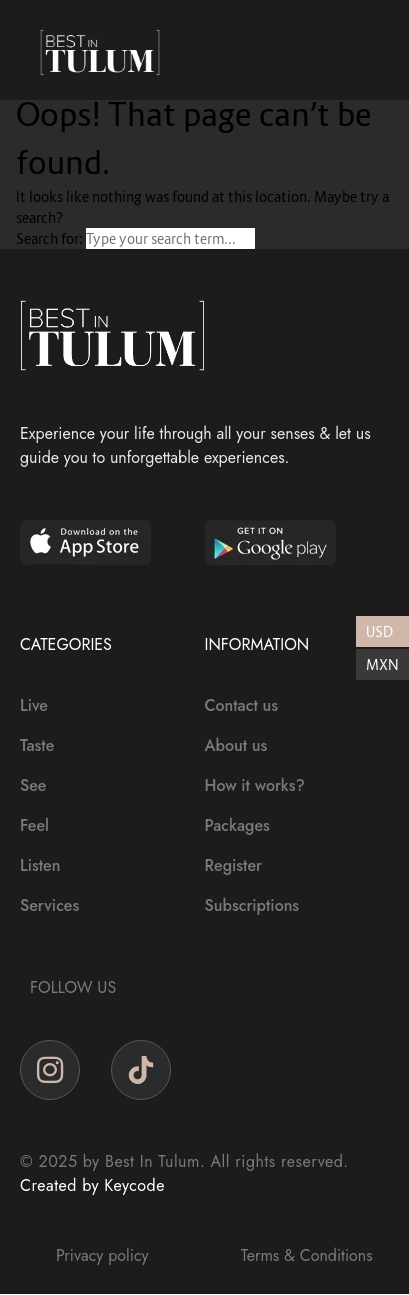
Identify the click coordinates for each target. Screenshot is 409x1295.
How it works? (255, 785)
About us (236, 745)
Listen (40, 865)
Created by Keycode (92, 1185)
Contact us (242, 705)
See (33, 785)
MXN (382, 664)
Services (49, 905)
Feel (34, 825)
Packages (237, 825)
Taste (37, 745)
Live (34, 705)
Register (233, 865)
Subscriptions (252, 905)
